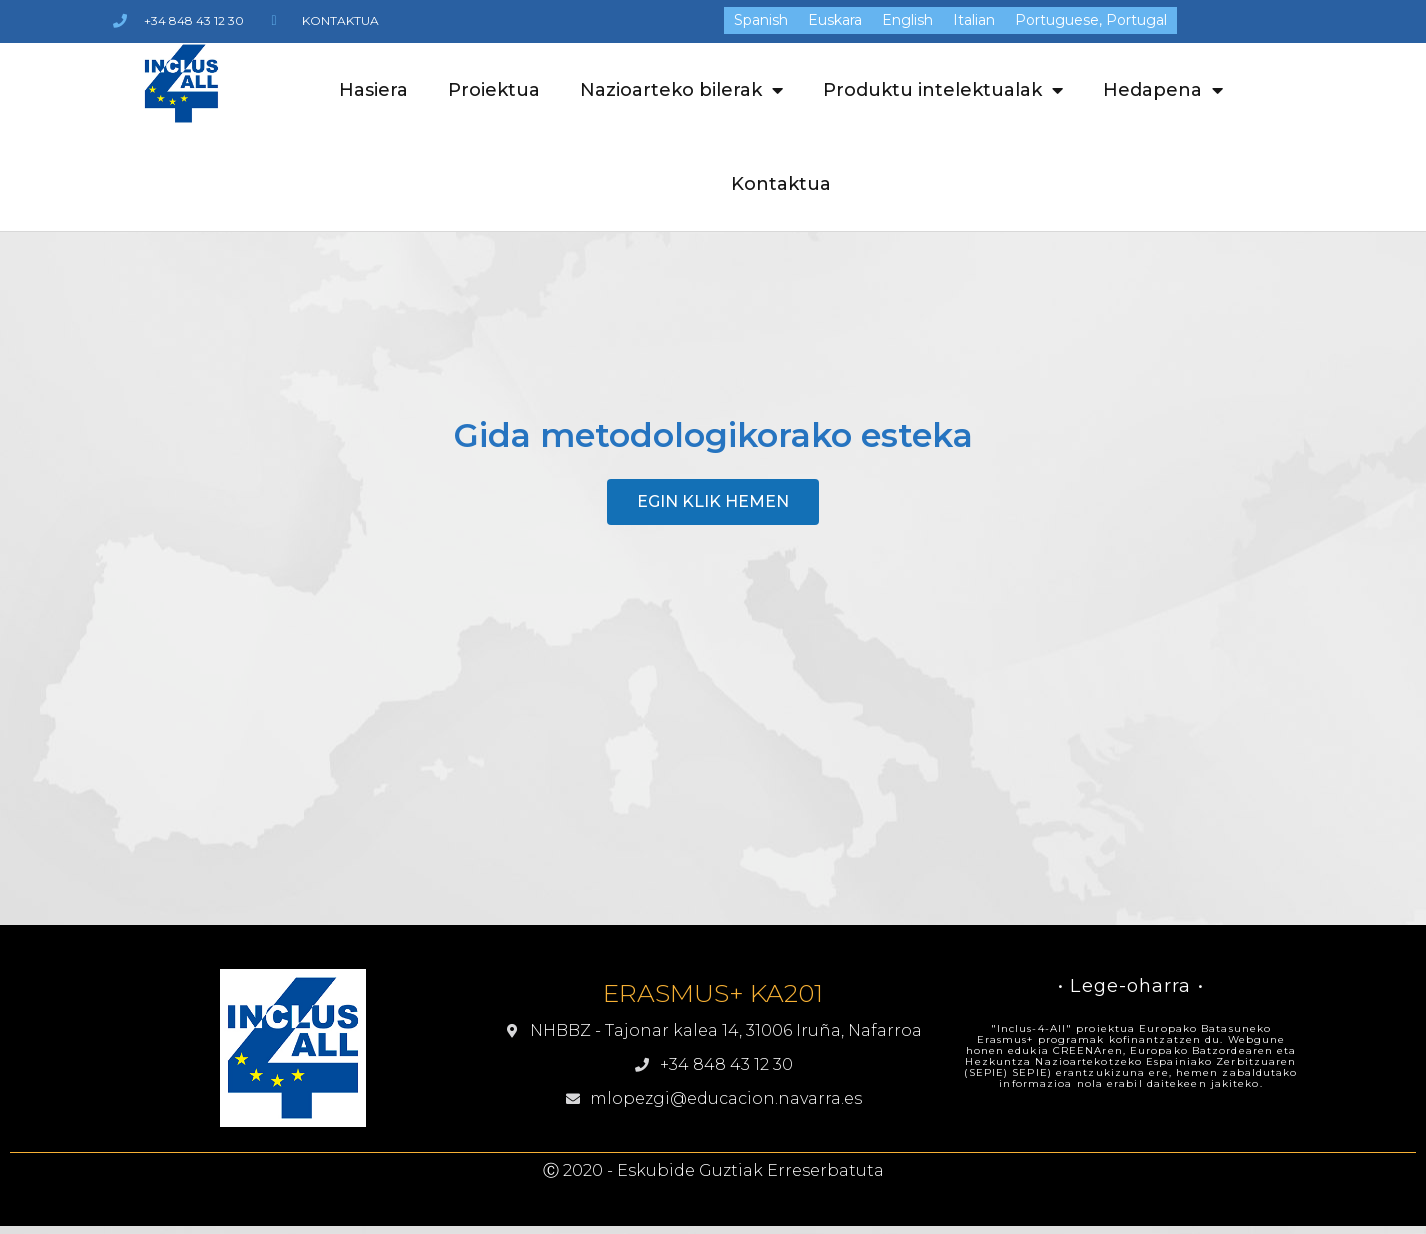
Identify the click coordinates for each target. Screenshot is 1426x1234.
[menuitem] (761, 20)
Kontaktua (781, 184)
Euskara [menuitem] (835, 21)
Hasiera (373, 90)
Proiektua (494, 90)
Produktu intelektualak (943, 90)
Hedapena (1163, 90)
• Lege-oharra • (1131, 986)
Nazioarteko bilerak (681, 90)
